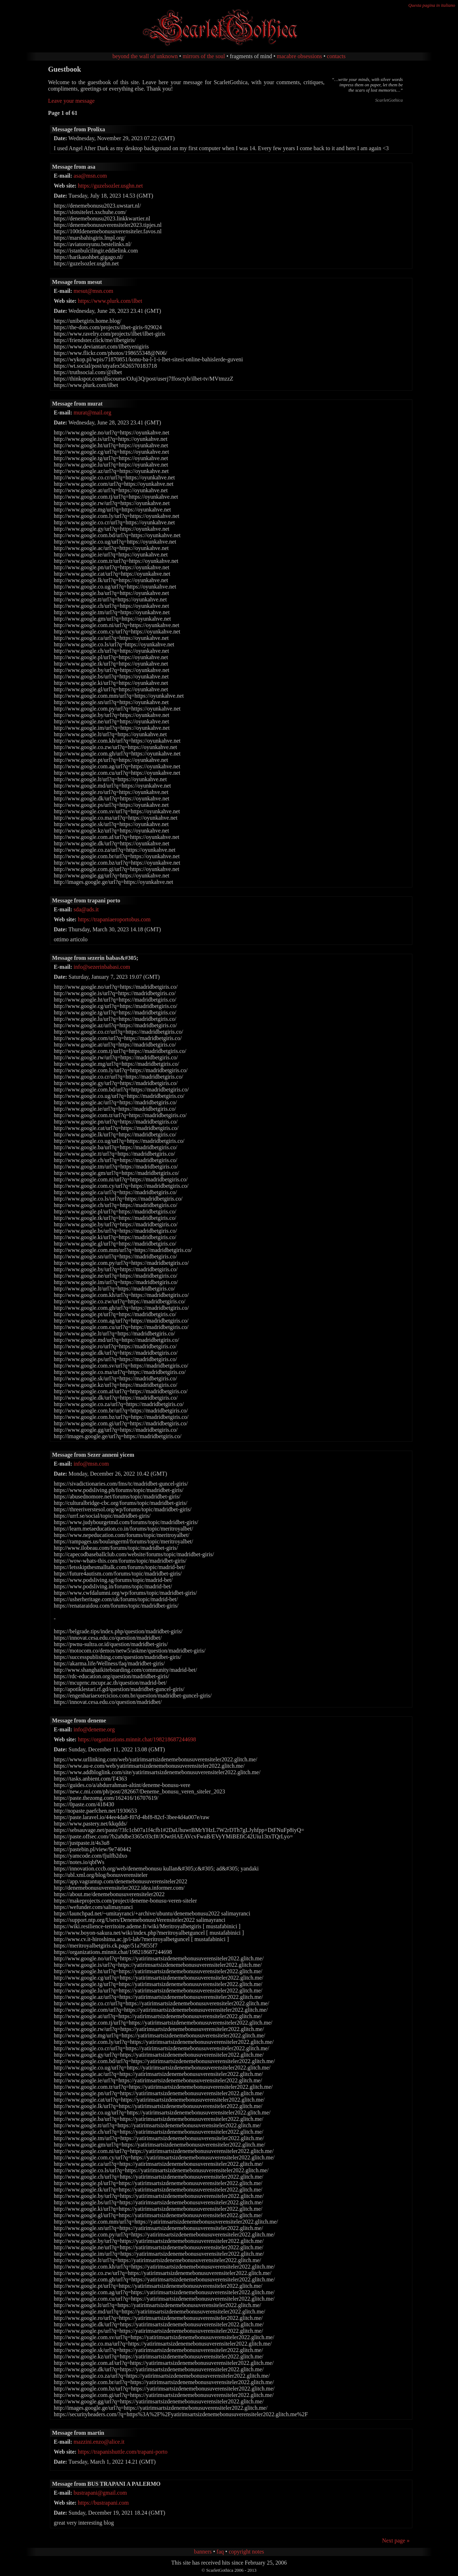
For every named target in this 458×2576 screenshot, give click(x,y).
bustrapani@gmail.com (100, 2493)
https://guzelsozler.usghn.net (110, 186)
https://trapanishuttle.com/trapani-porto (122, 2452)
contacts (336, 56)
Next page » (395, 2540)
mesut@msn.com (93, 291)
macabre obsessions (299, 56)
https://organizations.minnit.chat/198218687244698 (137, 1739)
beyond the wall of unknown (145, 56)
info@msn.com (91, 1464)
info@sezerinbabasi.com (101, 967)
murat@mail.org (92, 412)
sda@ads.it (85, 909)
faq (220, 2552)
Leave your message (71, 101)
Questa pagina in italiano (431, 5)
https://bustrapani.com (103, 2503)
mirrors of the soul (204, 56)
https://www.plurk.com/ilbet (110, 301)
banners (203, 2552)
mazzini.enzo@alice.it (98, 2442)
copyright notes (246, 2552)
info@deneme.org (93, 1729)
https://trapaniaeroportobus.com (114, 919)
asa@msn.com (90, 176)
